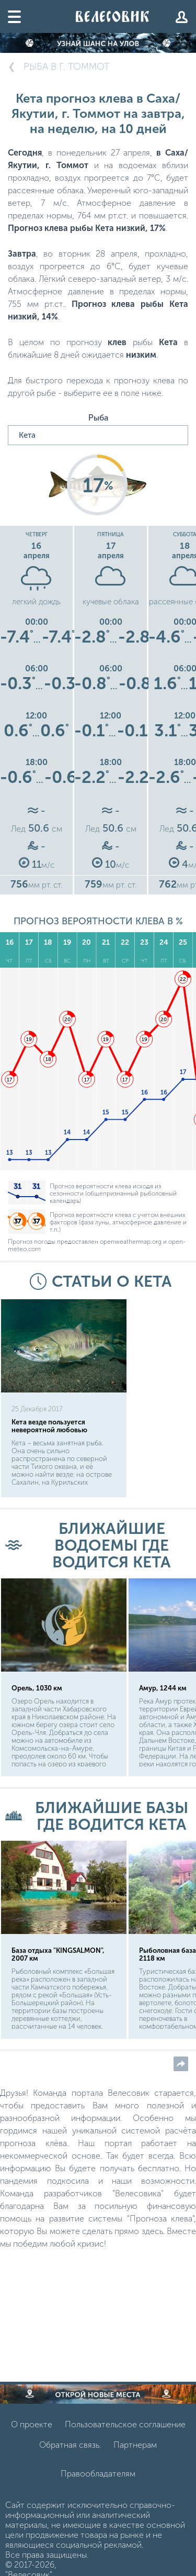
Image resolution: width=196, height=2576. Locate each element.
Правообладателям (98, 2474)
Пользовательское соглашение (125, 2424)
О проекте (31, 2424)
